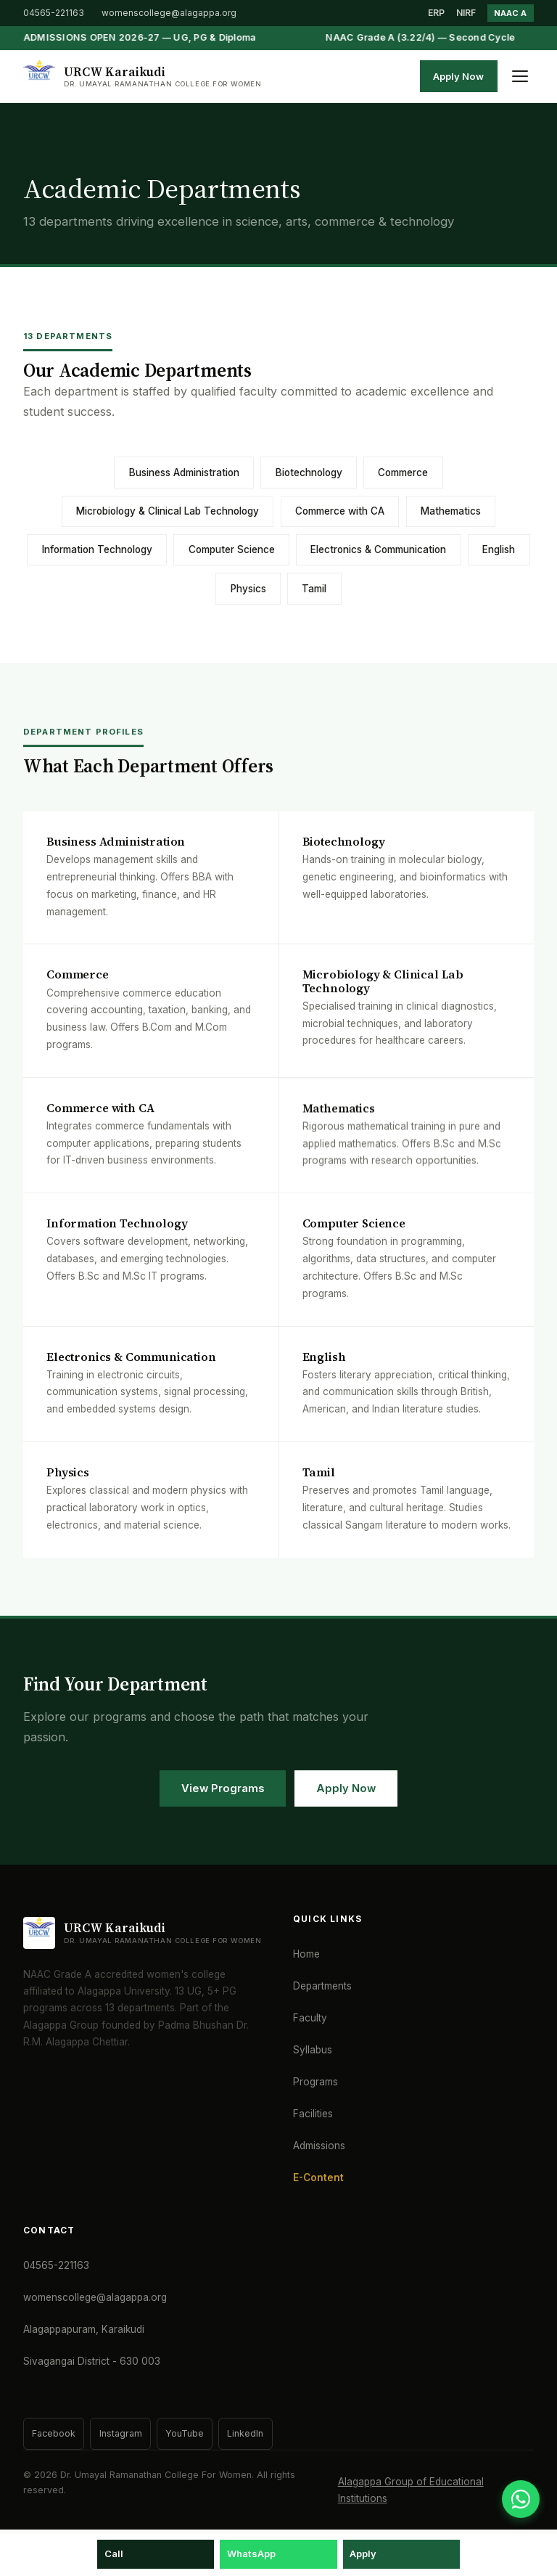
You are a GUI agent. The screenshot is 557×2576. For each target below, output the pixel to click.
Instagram (120, 2433)
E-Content (318, 2177)
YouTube (184, 2433)
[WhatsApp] (521, 2499)
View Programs (222, 1788)
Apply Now (458, 76)
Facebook (53, 2433)
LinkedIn (245, 2433)
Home (306, 1954)
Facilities (313, 2113)
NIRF (466, 12)
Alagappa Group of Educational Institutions (411, 2489)
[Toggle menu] (520, 76)
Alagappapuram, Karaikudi (83, 2329)
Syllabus (312, 2050)
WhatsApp (251, 2553)
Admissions (319, 2145)
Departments (322, 1986)
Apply (363, 2553)
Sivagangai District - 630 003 (91, 2361)
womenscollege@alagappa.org (169, 12)
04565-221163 (53, 12)
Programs (315, 2082)
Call (113, 2553)
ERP (436, 12)
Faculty (310, 2018)
